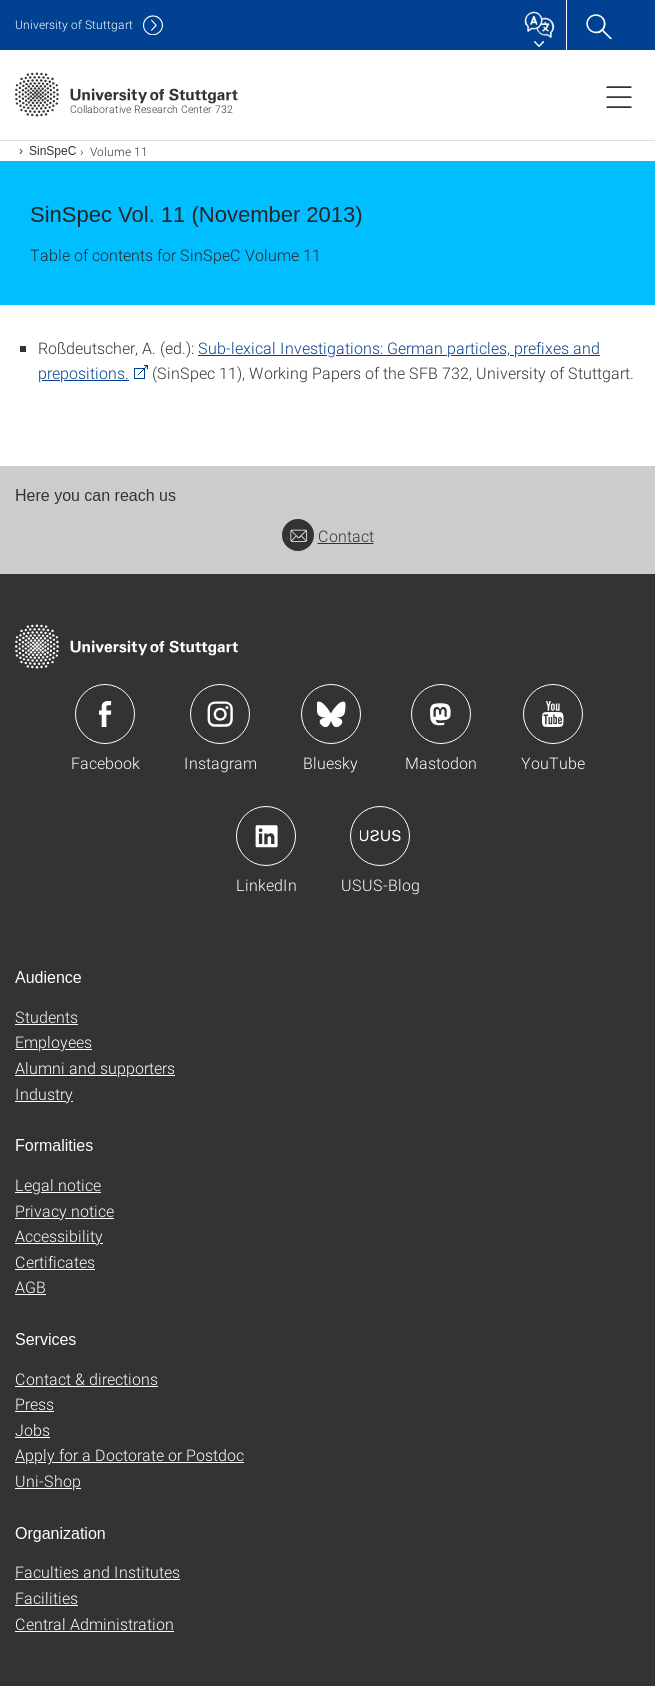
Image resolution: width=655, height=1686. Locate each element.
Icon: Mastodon (441, 714)
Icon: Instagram (220, 714)
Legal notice (58, 1184)
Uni (74, 24)
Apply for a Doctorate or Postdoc (129, 1454)
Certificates (55, 1261)
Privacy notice (64, 1210)
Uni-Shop (48, 1480)
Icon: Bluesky (331, 714)
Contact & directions (86, 1378)
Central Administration (94, 1623)
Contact (328, 535)
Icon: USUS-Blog (380, 836)
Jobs (32, 1429)
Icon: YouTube (553, 714)
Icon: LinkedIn (266, 836)
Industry (44, 1093)
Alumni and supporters (95, 1067)
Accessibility (59, 1235)
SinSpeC (52, 151)
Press (34, 1403)
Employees (53, 1041)
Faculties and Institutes (97, 1571)
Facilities (46, 1597)
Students (46, 1016)
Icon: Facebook (105, 714)
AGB (30, 1286)
